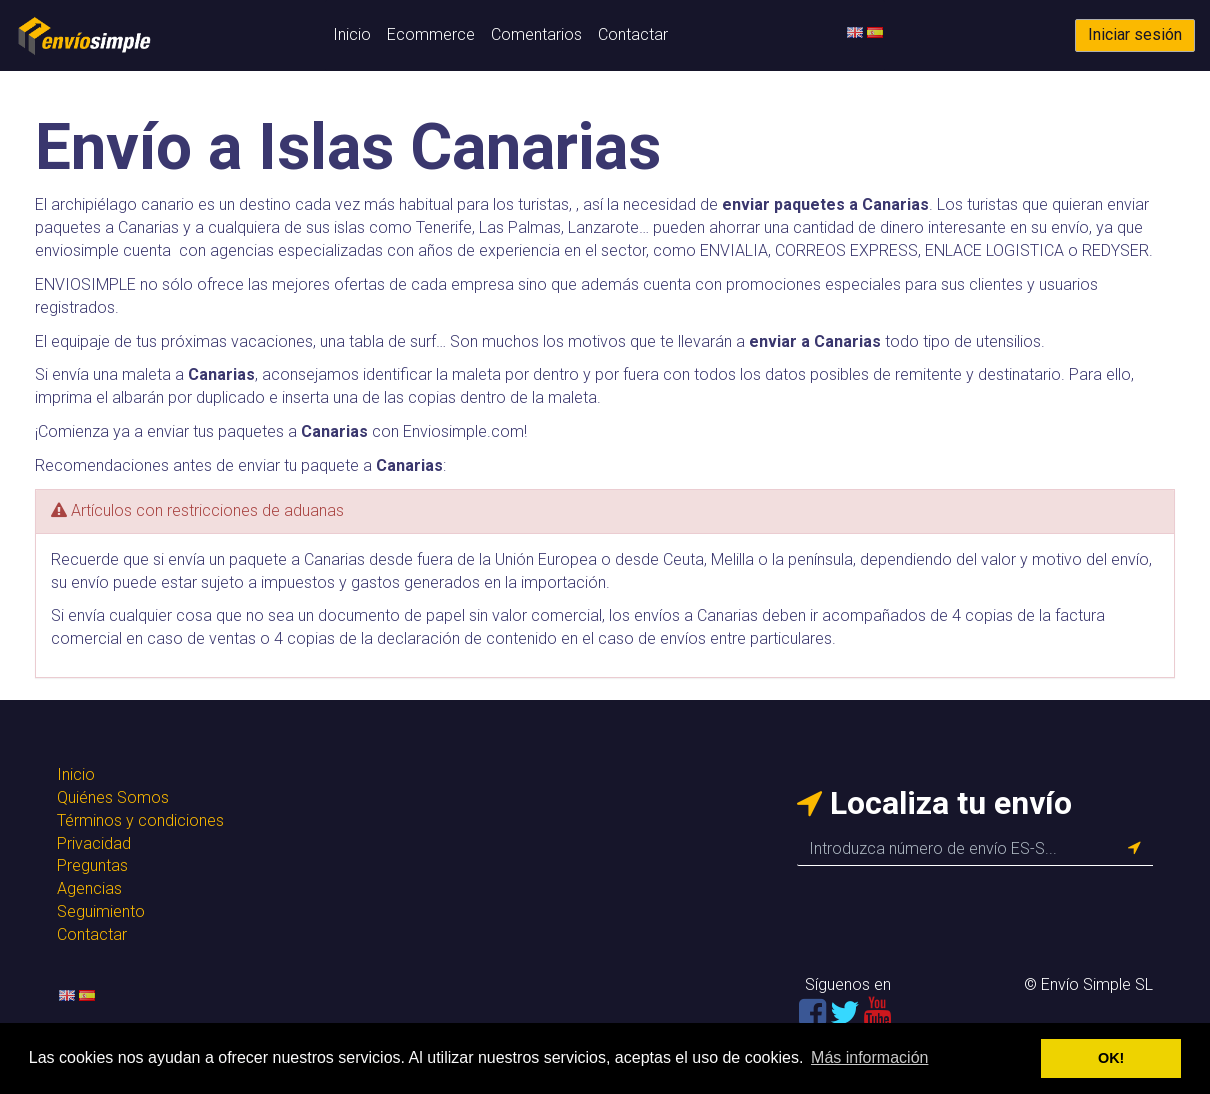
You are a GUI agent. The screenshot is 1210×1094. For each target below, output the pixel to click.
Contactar (633, 34)
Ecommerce (431, 34)
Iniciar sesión (1135, 34)
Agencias (89, 888)
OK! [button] (1111, 1058)
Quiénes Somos (113, 797)
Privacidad (94, 843)
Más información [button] (869, 1057)
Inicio (352, 34)
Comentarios (536, 34)
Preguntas (92, 865)
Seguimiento (101, 911)
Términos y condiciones (140, 820)
